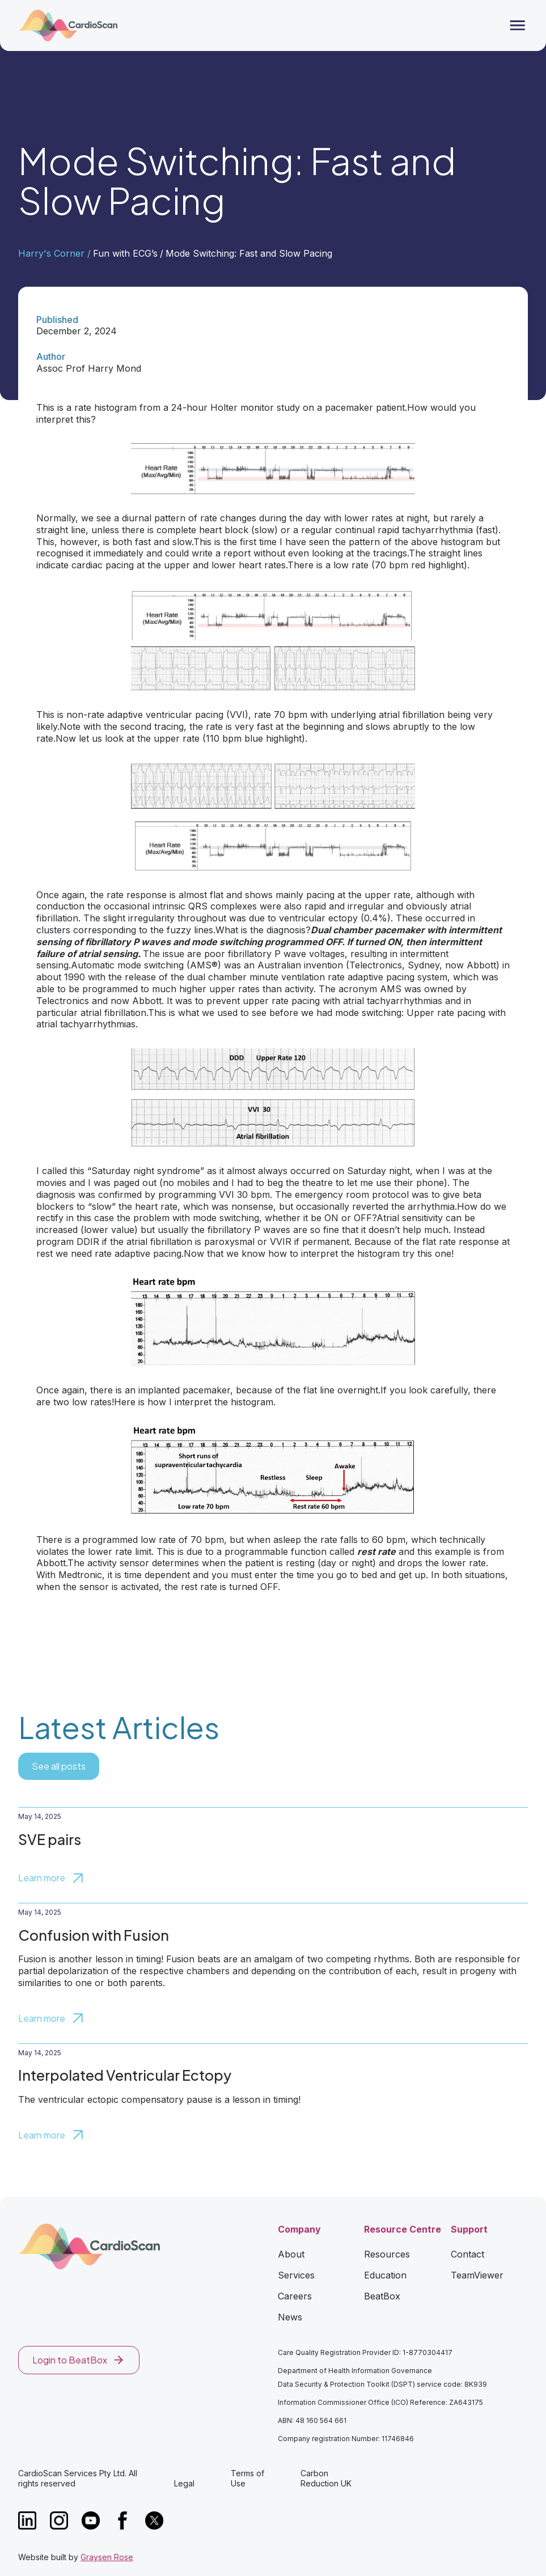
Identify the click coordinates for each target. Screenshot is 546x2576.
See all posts (59, 1766)
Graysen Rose (107, 2557)
